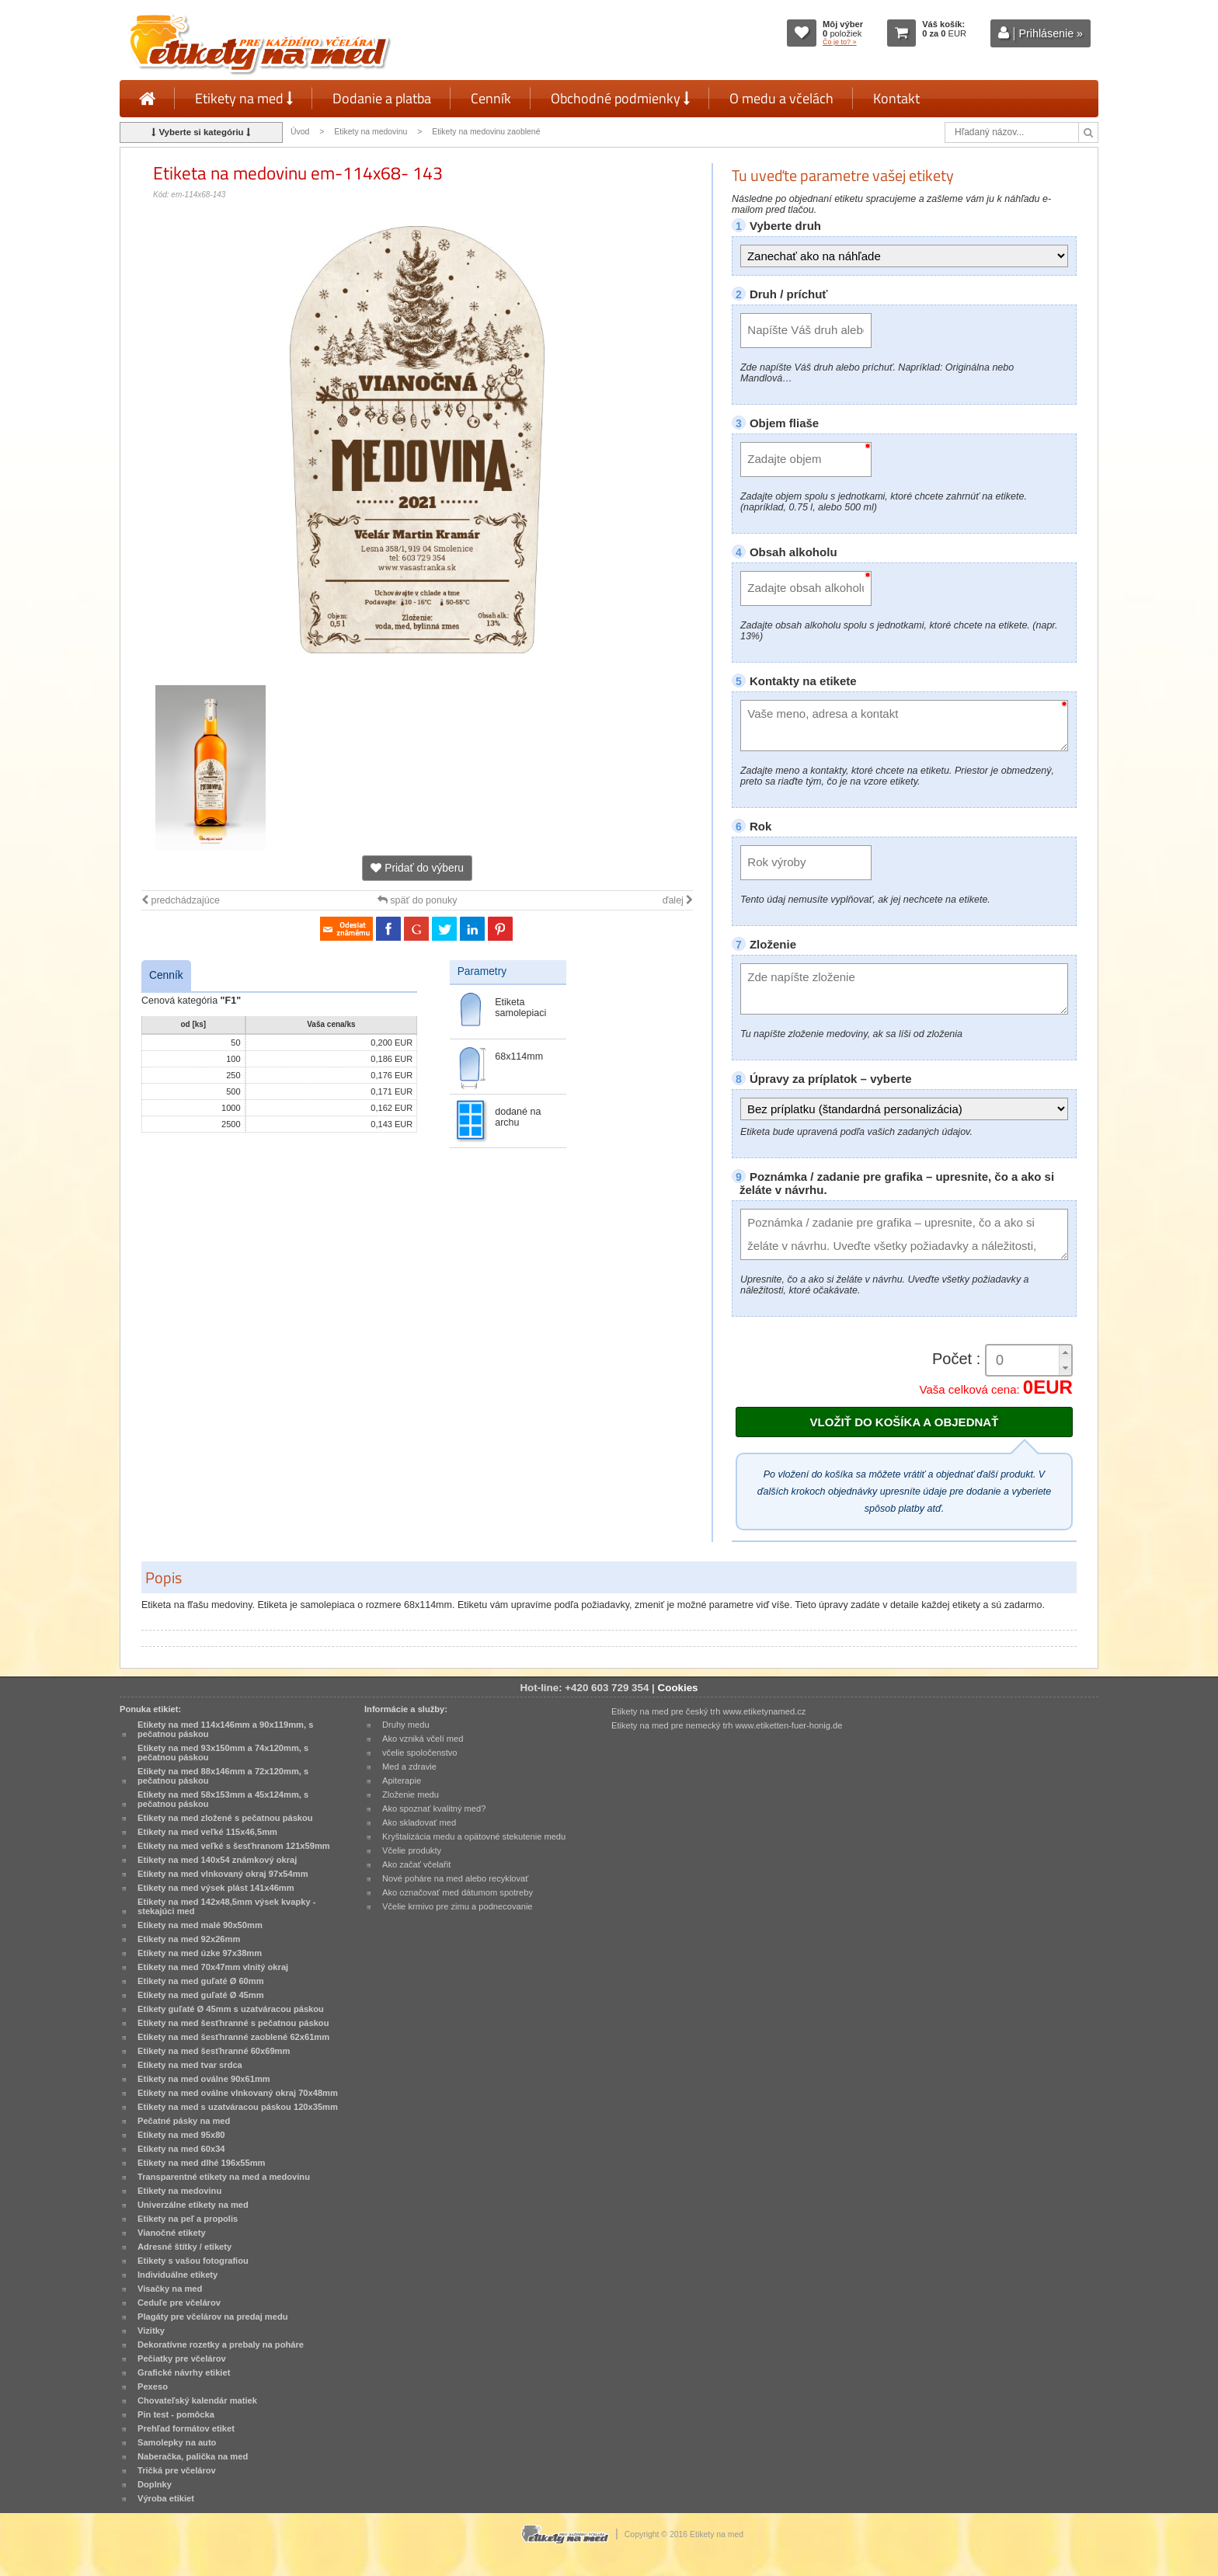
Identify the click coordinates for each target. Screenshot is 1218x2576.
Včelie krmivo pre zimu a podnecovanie (457, 1906)
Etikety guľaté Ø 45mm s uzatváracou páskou (230, 2009)
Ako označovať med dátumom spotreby (457, 1892)
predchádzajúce (180, 900)
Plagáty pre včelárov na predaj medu (212, 2316)
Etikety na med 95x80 (181, 2134)
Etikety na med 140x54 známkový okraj (217, 1859)
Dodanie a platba (381, 98)
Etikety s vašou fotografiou (193, 2260)
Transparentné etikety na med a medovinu (223, 2176)
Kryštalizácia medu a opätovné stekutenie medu (474, 1836)
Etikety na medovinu (370, 131)
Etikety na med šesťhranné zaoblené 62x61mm (233, 2037)
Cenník (491, 98)
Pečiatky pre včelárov (181, 2358)
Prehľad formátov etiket (186, 2428)
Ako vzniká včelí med (423, 1738)
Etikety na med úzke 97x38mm (199, 1953)
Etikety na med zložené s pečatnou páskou (225, 1817)
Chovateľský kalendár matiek (197, 2400)
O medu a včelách (781, 98)
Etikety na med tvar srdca (189, 2065)
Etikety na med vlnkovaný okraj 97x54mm (222, 1873)
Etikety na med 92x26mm (188, 1939)
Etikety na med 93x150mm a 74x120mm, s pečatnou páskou (222, 1752)
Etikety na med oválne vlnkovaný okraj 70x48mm (237, 2092)
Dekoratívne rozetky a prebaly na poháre (220, 2344)
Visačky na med (169, 2288)
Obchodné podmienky (620, 98)
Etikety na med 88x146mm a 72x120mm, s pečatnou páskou (222, 1776)
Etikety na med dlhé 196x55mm (201, 2162)
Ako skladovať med (419, 1822)
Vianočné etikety (171, 2232)
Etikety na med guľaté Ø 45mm (200, 1995)
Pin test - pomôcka (175, 2414)
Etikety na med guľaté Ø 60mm (200, 1981)
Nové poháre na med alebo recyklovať (455, 1878)
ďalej (678, 900)
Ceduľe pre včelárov (179, 2302)
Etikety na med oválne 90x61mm (203, 2078)
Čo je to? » (840, 42)
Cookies (678, 1688)
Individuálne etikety (177, 2274)
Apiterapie (401, 1780)
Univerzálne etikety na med (193, 2204)
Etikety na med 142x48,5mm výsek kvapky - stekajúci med (226, 1906)
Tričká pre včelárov (176, 2470)
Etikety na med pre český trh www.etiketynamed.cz (708, 1711)
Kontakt (896, 98)
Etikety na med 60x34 (181, 2148)
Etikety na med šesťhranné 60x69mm (213, 2051)
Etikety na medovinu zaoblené (486, 131)
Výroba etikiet (165, 2498)
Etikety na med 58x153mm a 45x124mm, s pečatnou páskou (222, 1799)
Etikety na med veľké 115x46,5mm (207, 1831)
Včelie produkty (411, 1850)
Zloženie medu (410, 1794)
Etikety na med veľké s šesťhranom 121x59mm (233, 1845)
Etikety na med (244, 98)
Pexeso (152, 2386)
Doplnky (154, 2484)
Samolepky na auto (176, 2442)
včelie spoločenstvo (419, 1752)
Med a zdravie (409, 1766)
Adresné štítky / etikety (184, 2246)
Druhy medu (406, 1724)
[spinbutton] (1023, 1361)
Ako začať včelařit (416, 1864)
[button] (1065, 1352)
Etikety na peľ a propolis (187, 2218)
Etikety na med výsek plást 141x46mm (215, 1887)
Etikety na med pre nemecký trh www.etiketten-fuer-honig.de (726, 1725)
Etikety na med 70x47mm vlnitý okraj (212, 1967)
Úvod (300, 131)
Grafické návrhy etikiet (183, 2372)
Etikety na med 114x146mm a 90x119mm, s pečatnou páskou (225, 1729)
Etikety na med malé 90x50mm (200, 1925)
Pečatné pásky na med (183, 2120)
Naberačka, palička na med (192, 2456)
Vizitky (151, 2330)
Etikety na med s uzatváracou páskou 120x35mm (237, 2106)
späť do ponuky (418, 900)
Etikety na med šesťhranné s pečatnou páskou (233, 2023)
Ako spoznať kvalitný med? (433, 1808)
